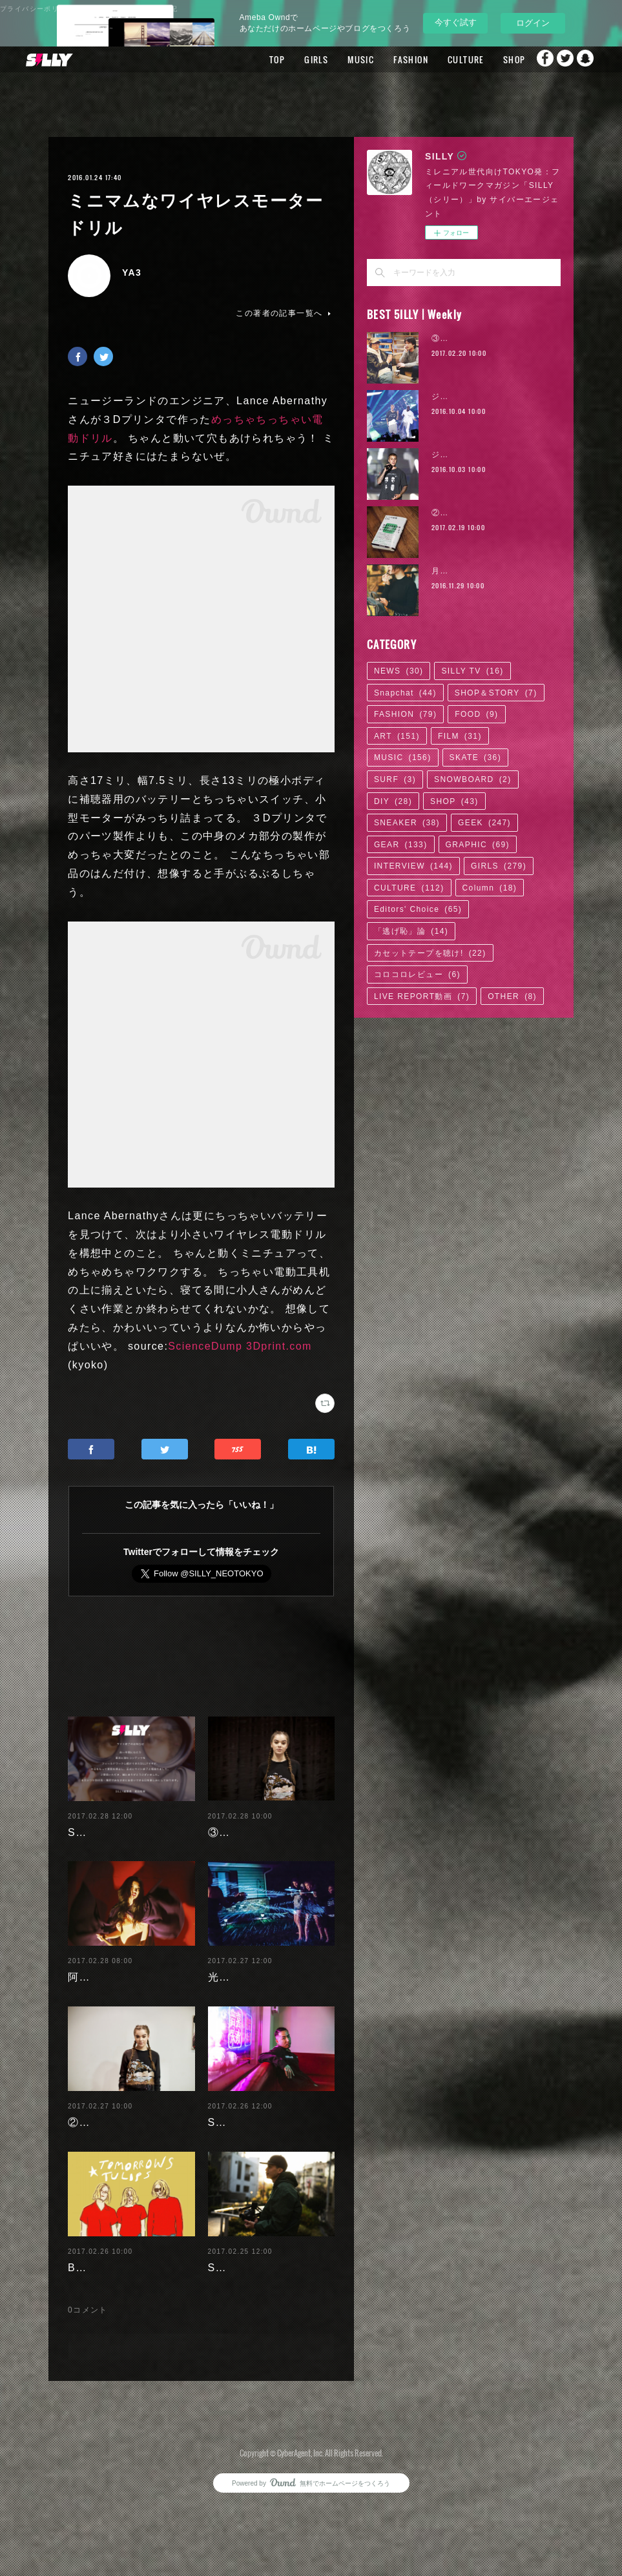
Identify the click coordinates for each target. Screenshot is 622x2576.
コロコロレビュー (417, 974)
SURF (395, 779)
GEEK (484, 822)
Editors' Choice (418, 909)
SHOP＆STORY (496, 692)
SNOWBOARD (473, 779)
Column (489, 887)
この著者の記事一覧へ (285, 313)
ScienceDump (205, 1346)
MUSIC (331, 59)
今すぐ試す (456, 22)
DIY (393, 801)
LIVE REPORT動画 (422, 996)
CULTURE (437, 59)
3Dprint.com (279, 1346)
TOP (248, 59)
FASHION (381, 59)
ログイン (533, 23)
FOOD (476, 714)
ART (397, 736)
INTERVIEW (413, 866)
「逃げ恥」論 (411, 931)
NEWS (399, 670)
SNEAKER (407, 822)
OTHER (512, 996)
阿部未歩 (90, 1985)
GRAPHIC (478, 844)
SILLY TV (472, 670)
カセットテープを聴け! (430, 953)
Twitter (560, 59)
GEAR (401, 844)
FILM (460, 736)
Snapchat (586, 59)
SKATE (475, 757)
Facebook (534, 59)
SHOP (484, 59)
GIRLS (287, 59)
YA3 (131, 272)
